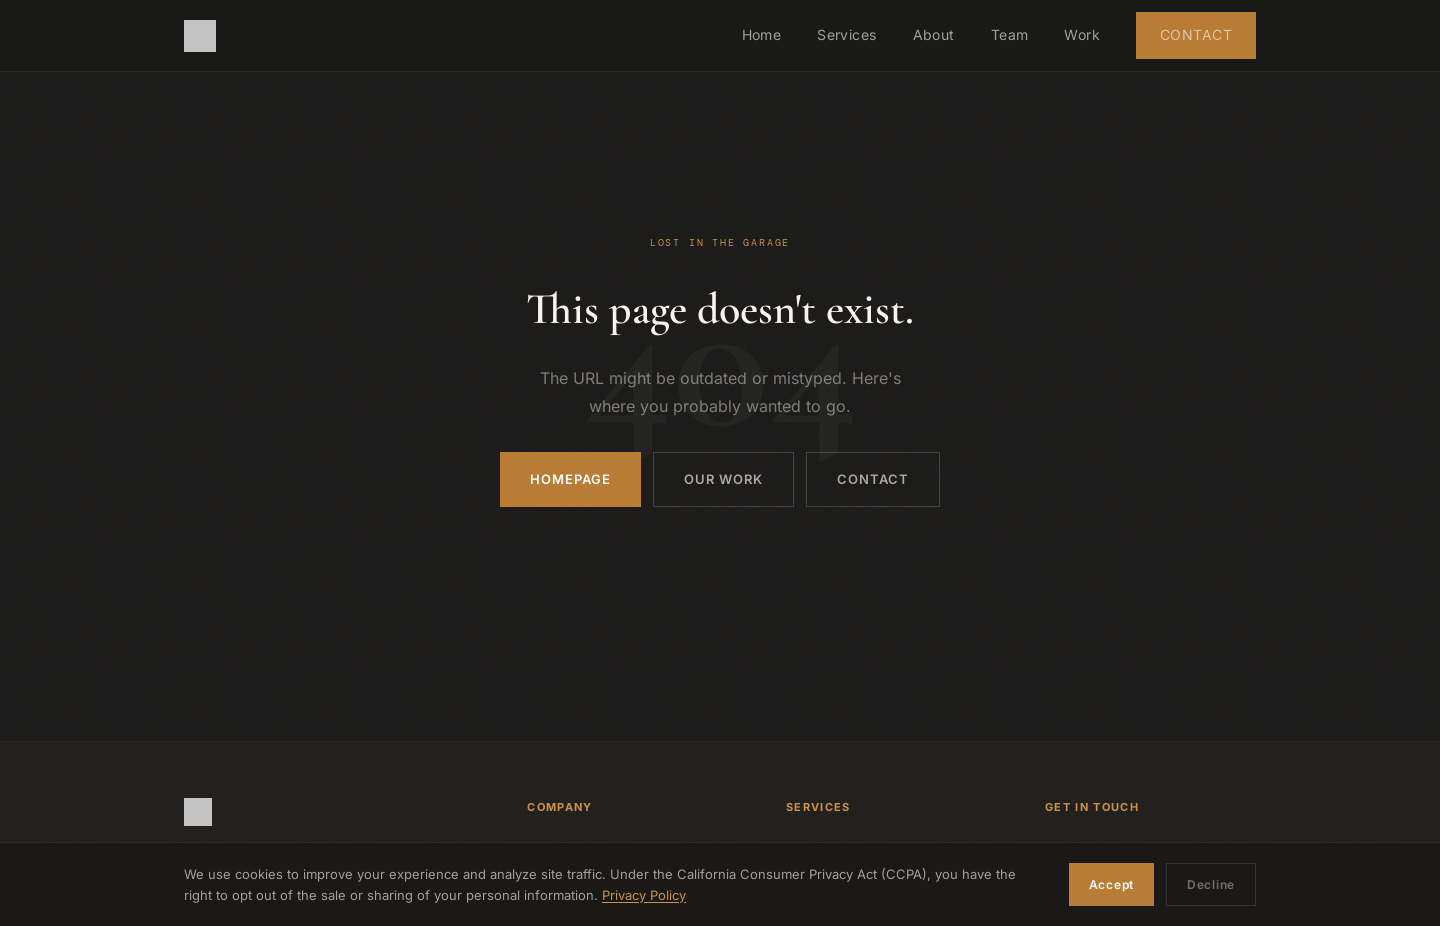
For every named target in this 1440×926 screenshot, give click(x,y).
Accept (1111, 884)
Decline (1211, 884)
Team (1010, 34)
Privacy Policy (644, 895)
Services (846, 34)
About (934, 34)
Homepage (570, 479)
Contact (1196, 34)
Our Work (723, 479)
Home (762, 34)
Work (1082, 34)
